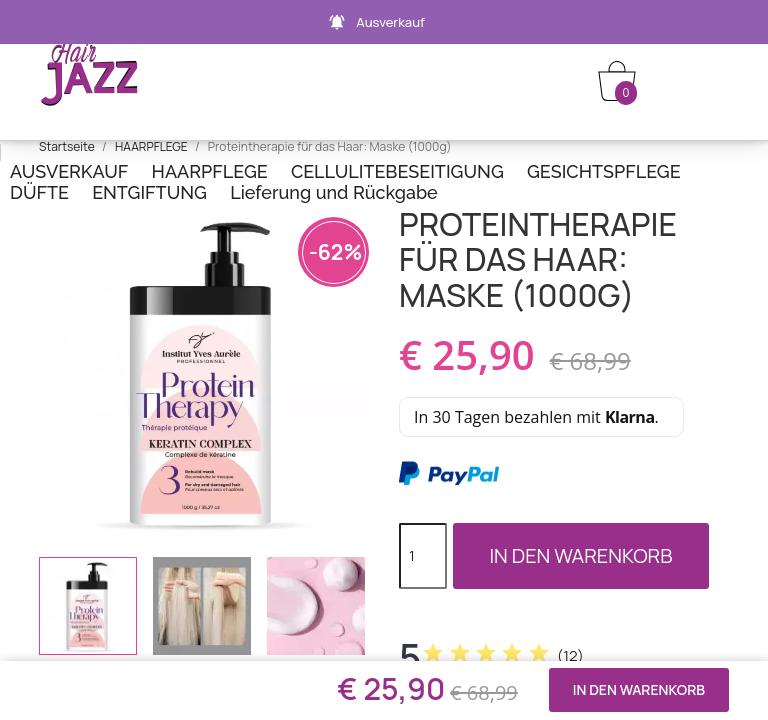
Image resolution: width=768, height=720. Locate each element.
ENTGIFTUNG (149, 192)
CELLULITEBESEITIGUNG (397, 171)
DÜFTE (39, 192)
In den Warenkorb (580, 555)
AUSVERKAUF (69, 171)
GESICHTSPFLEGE (604, 171)
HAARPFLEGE (210, 171)
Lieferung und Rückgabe (334, 192)
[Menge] (423, 556)
